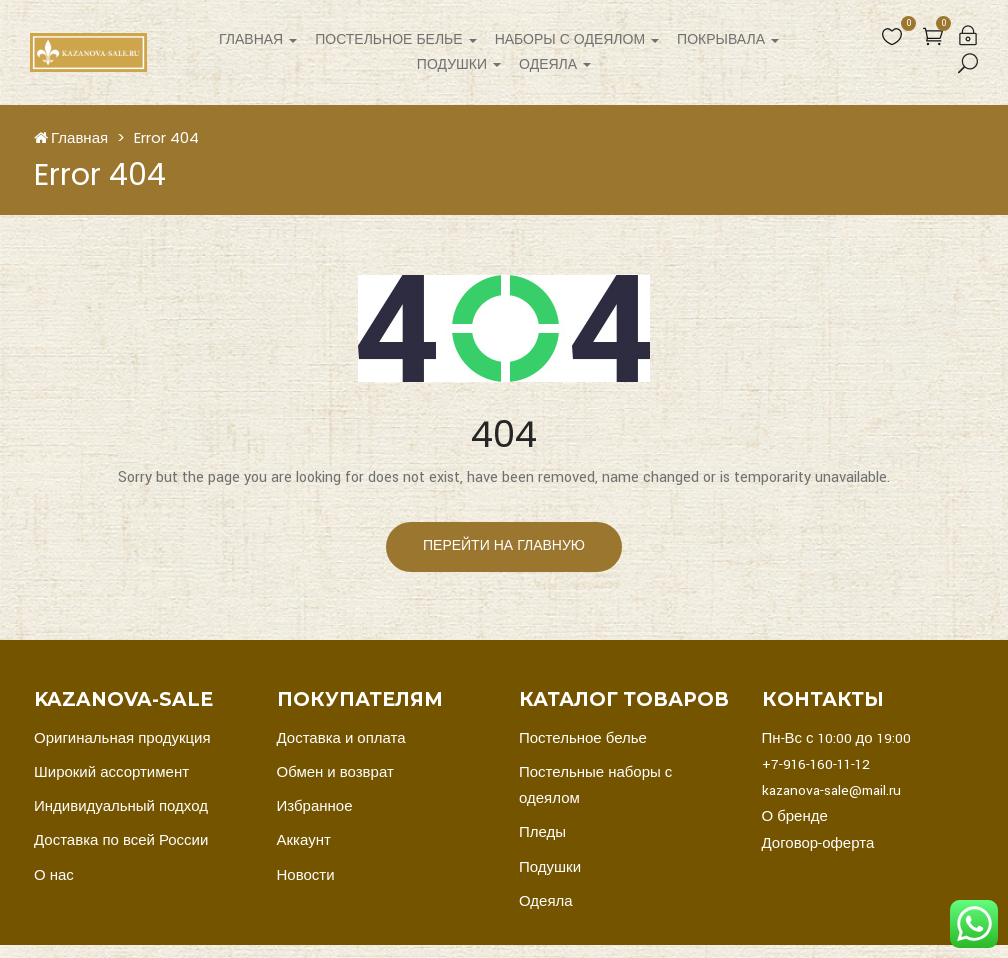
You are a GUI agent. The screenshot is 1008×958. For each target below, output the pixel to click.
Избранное (315, 806)
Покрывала (728, 40)
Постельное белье (395, 40)
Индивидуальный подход (121, 806)
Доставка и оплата (341, 738)
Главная (258, 40)
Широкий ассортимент (111, 772)
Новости (306, 875)
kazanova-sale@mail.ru (831, 790)
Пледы (542, 832)
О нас (54, 875)
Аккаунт (304, 840)
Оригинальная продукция (122, 738)
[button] (933, 36)
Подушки (459, 65)
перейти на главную (504, 546)
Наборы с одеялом (577, 40)
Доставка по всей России (121, 840)
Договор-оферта (818, 843)
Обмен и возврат (335, 772)
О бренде (795, 816)
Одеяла (555, 65)
